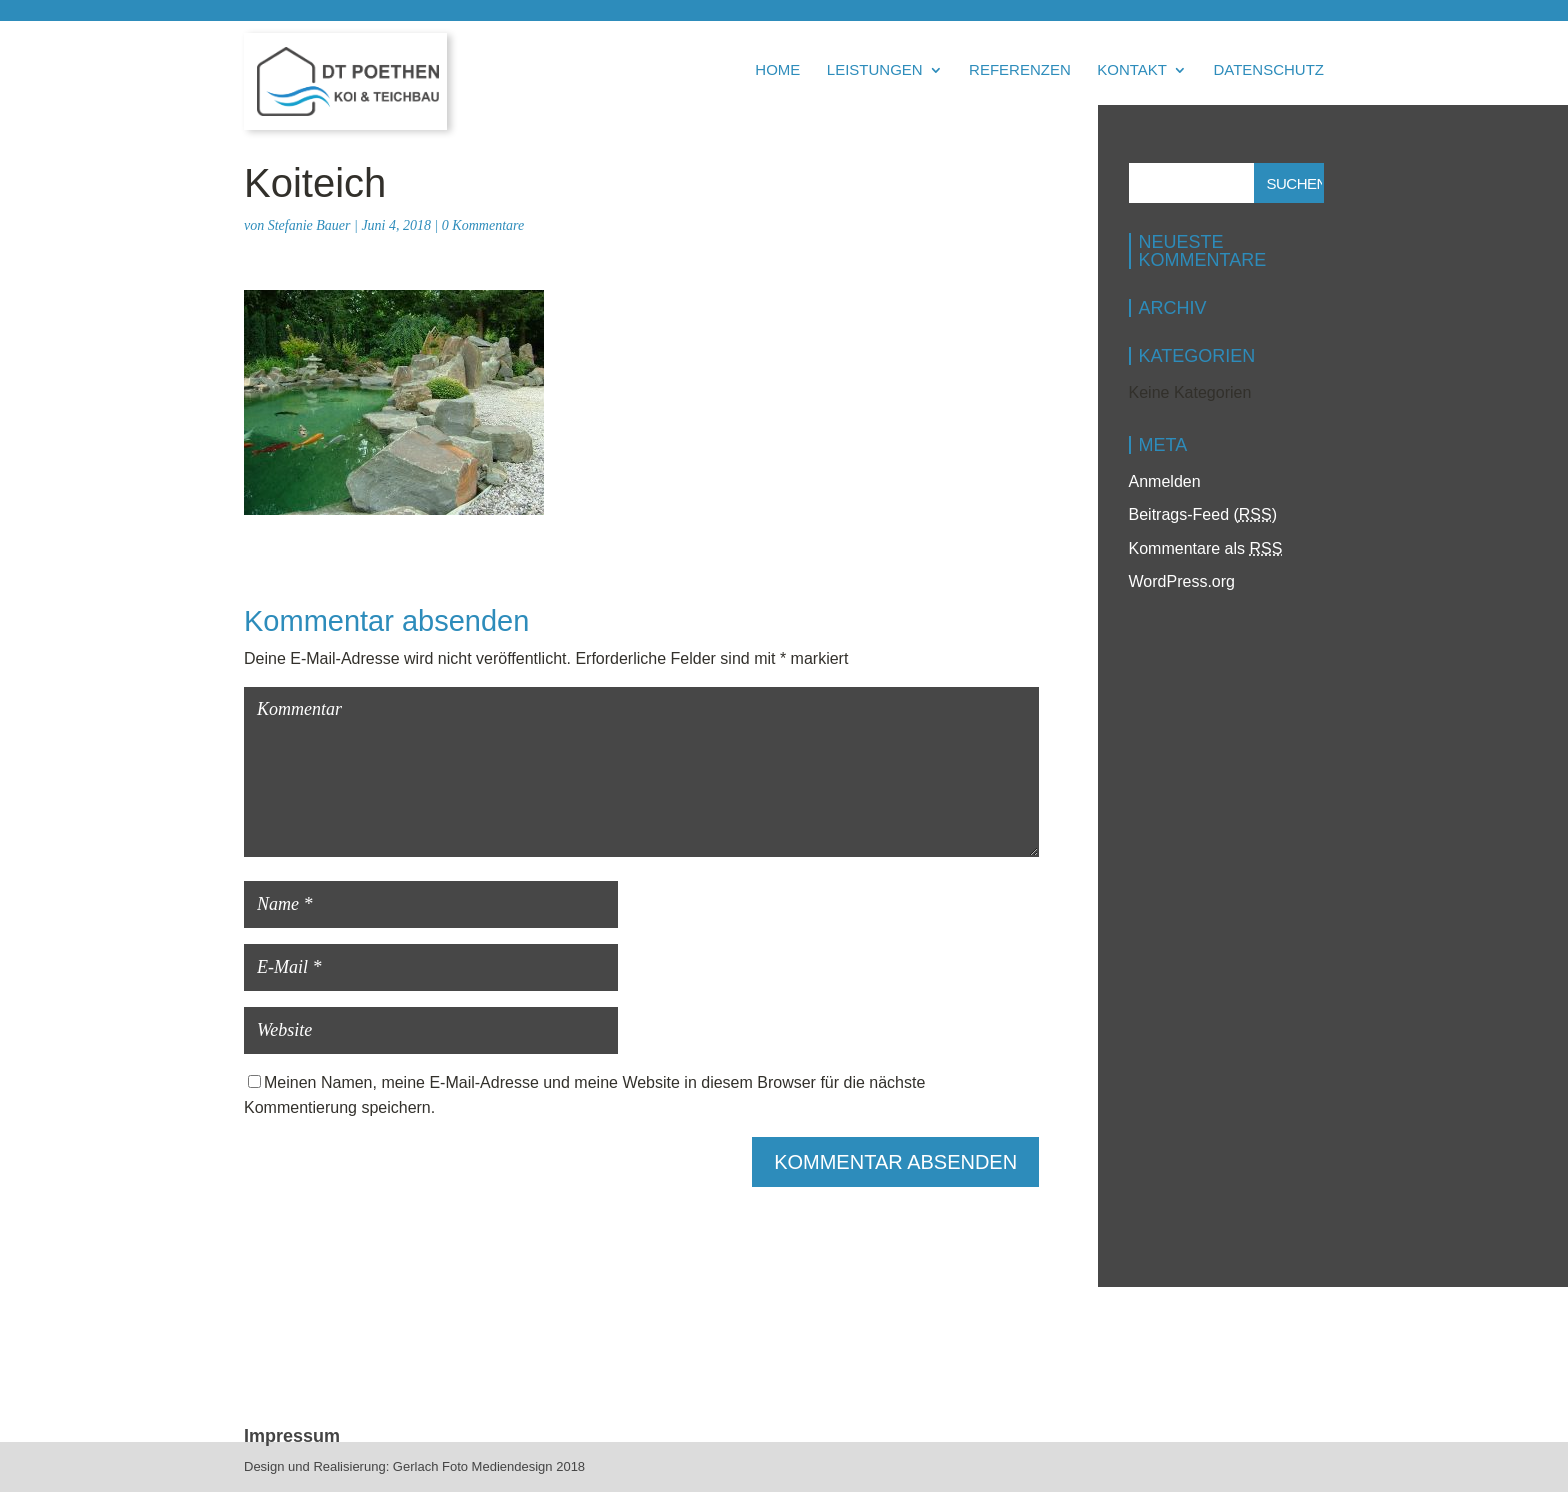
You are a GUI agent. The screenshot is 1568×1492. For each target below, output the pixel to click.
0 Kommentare (483, 225)
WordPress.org (1182, 581)
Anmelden (1165, 481)
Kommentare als (1206, 548)
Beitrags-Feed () (1203, 514)
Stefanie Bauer (309, 225)
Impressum (292, 1436)
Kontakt (1132, 70)
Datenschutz (1268, 70)
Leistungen (875, 70)
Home (777, 70)
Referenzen (1020, 70)
